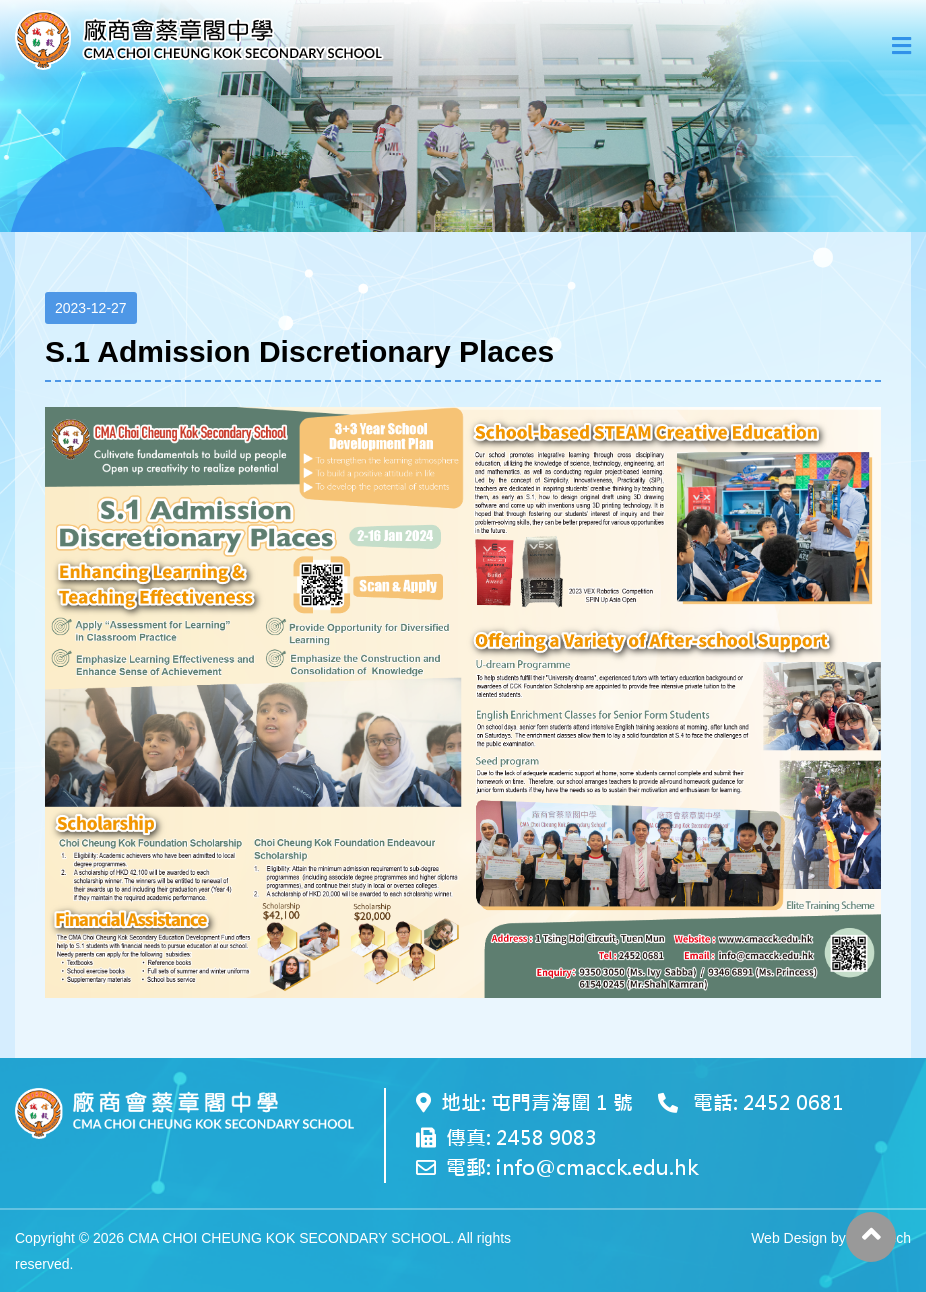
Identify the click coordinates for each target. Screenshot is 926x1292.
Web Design (789, 1238)
